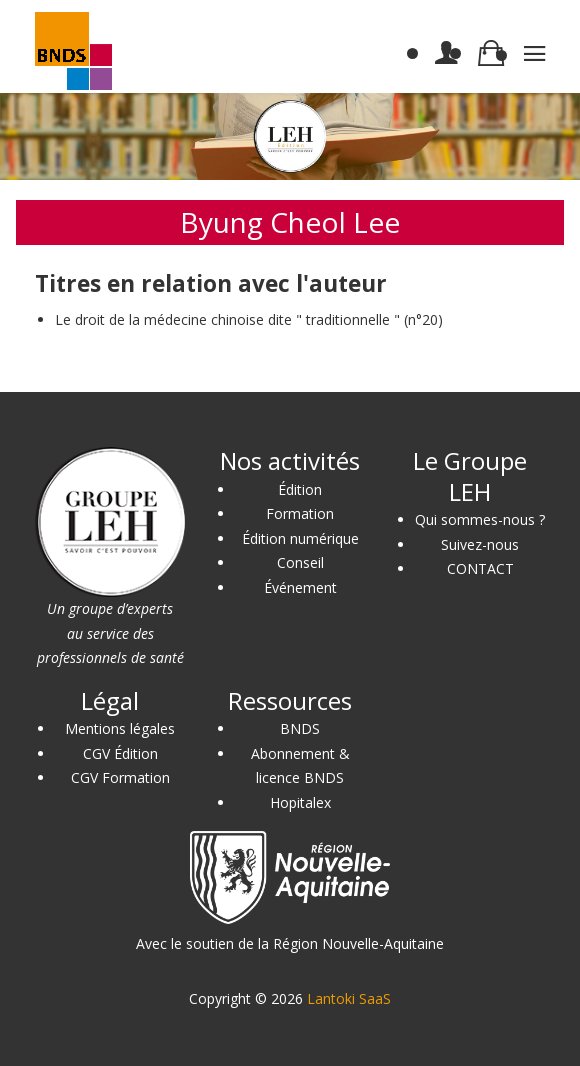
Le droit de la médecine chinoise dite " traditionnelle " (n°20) (249, 319)
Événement (300, 587)
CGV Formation (120, 777)
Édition (300, 489)
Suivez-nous (480, 544)
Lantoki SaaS (349, 998)
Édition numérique (300, 538)
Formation (300, 513)
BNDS (300, 728)
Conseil (300, 562)
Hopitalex (300, 802)
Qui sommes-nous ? (480, 519)
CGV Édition (120, 753)
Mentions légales (120, 728)
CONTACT (480, 568)
